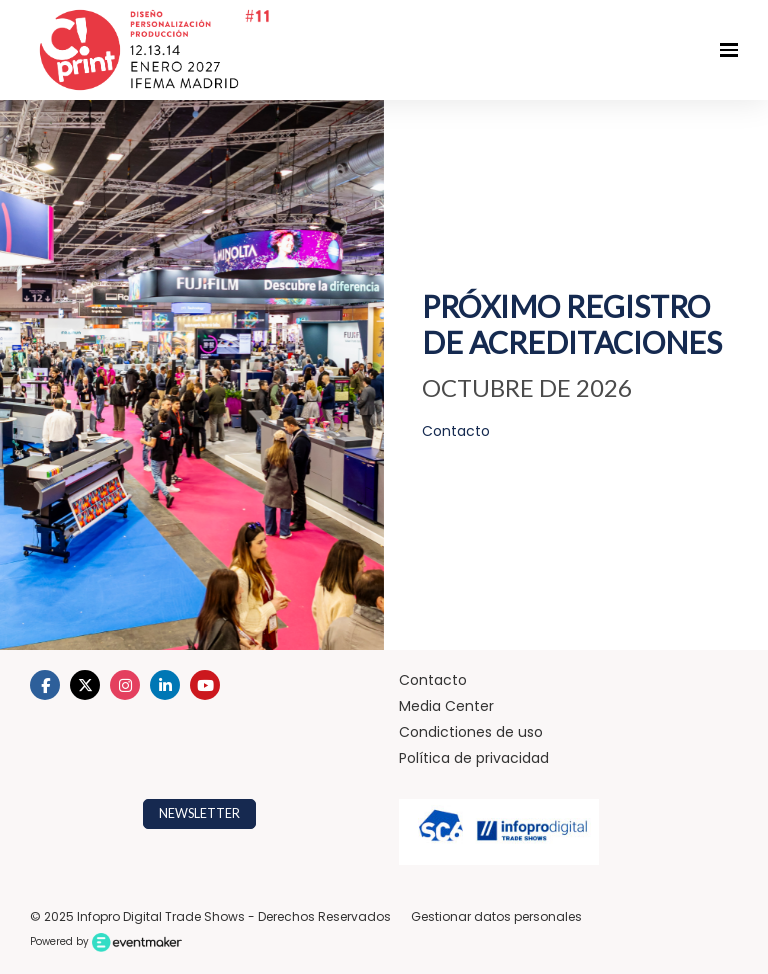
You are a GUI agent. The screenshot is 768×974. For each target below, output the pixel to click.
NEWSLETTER (199, 813)
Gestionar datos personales (496, 916)
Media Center (446, 706)
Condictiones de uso (471, 732)
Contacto (433, 680)
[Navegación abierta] (729, 50)
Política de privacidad (474, 758)
